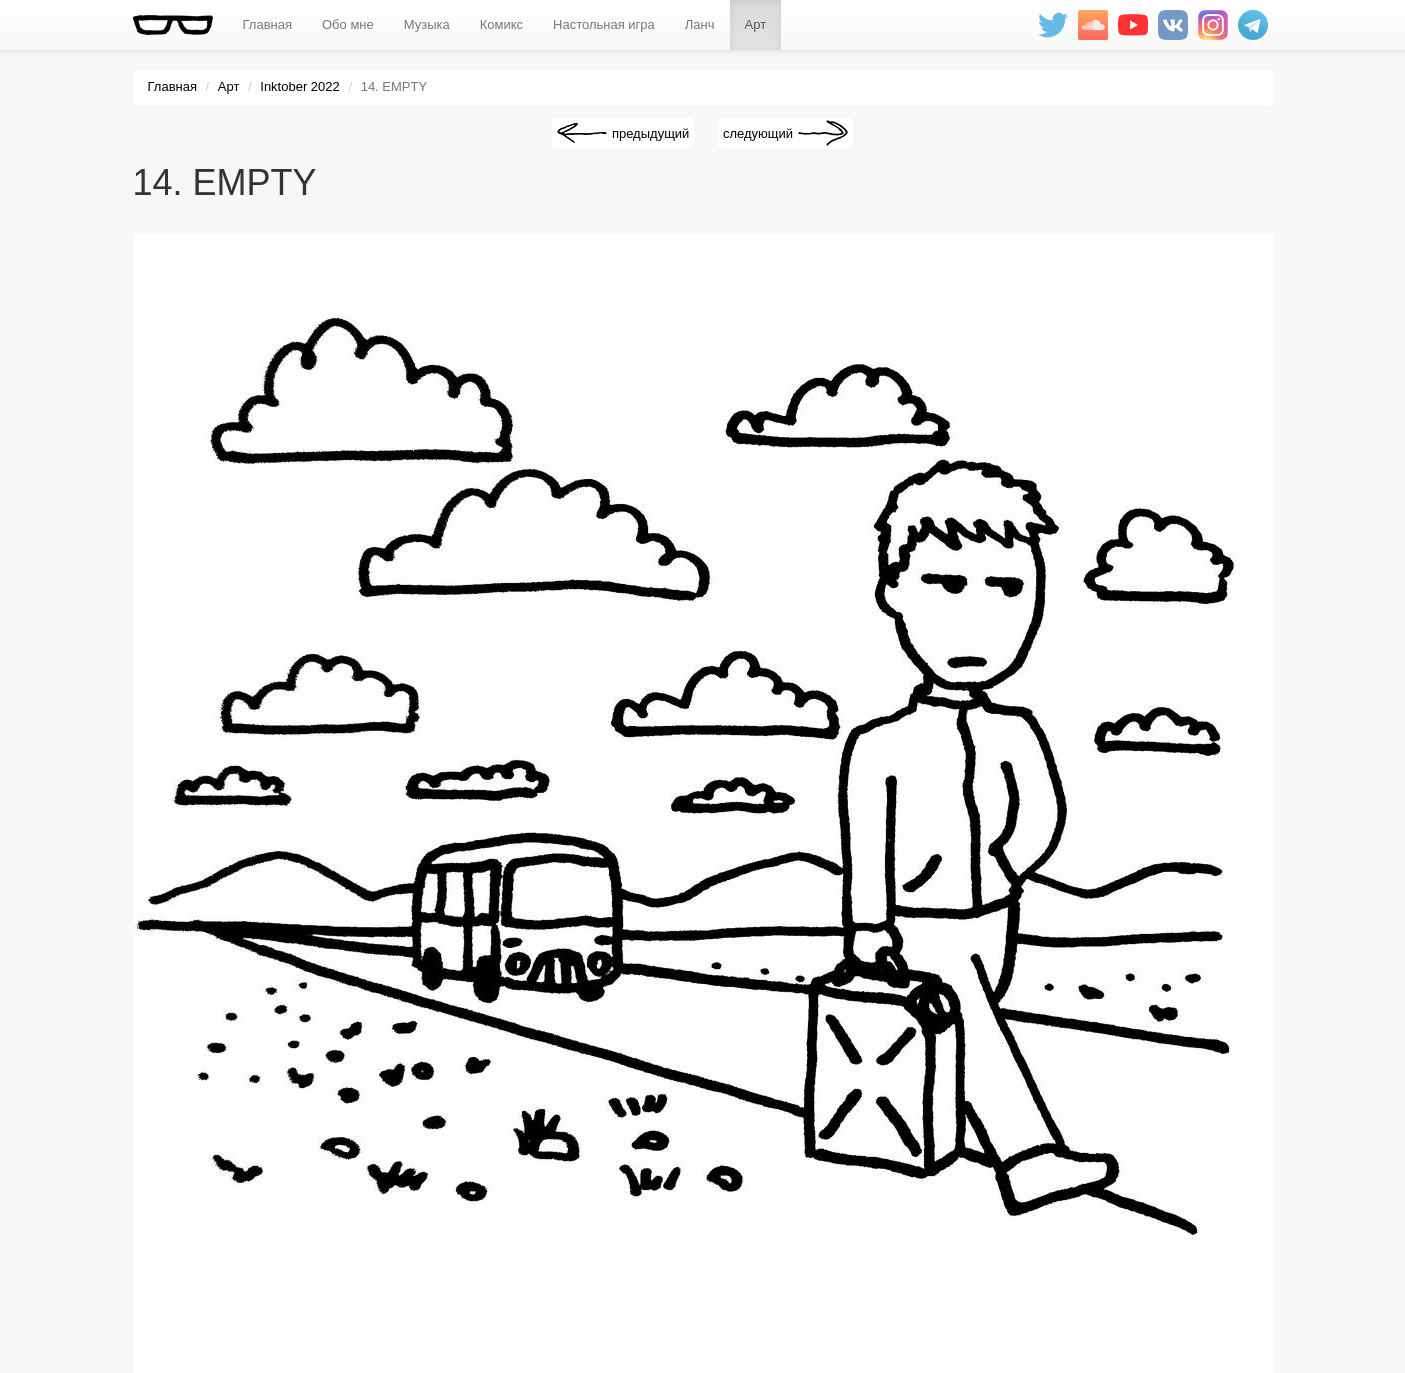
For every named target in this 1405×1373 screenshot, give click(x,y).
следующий (758, 133)
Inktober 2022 (300, 86)
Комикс (501, 24)
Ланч (700, 24)
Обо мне (348, 24)
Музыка (427, 24)
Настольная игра (604, 24)
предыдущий (650, 133)
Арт (756, 24)
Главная (267, 24)
